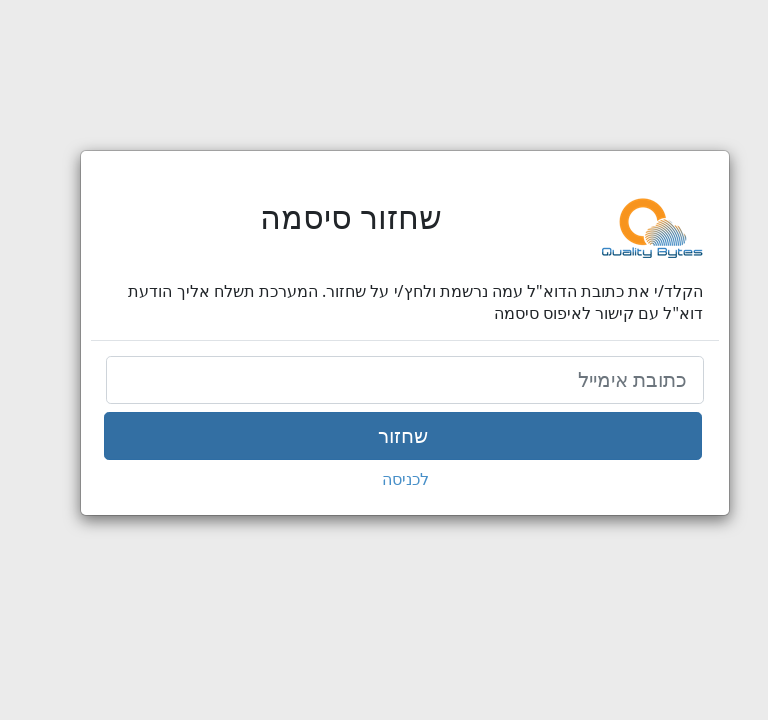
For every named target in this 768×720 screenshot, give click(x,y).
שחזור (382, 436)
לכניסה (384, 479)
